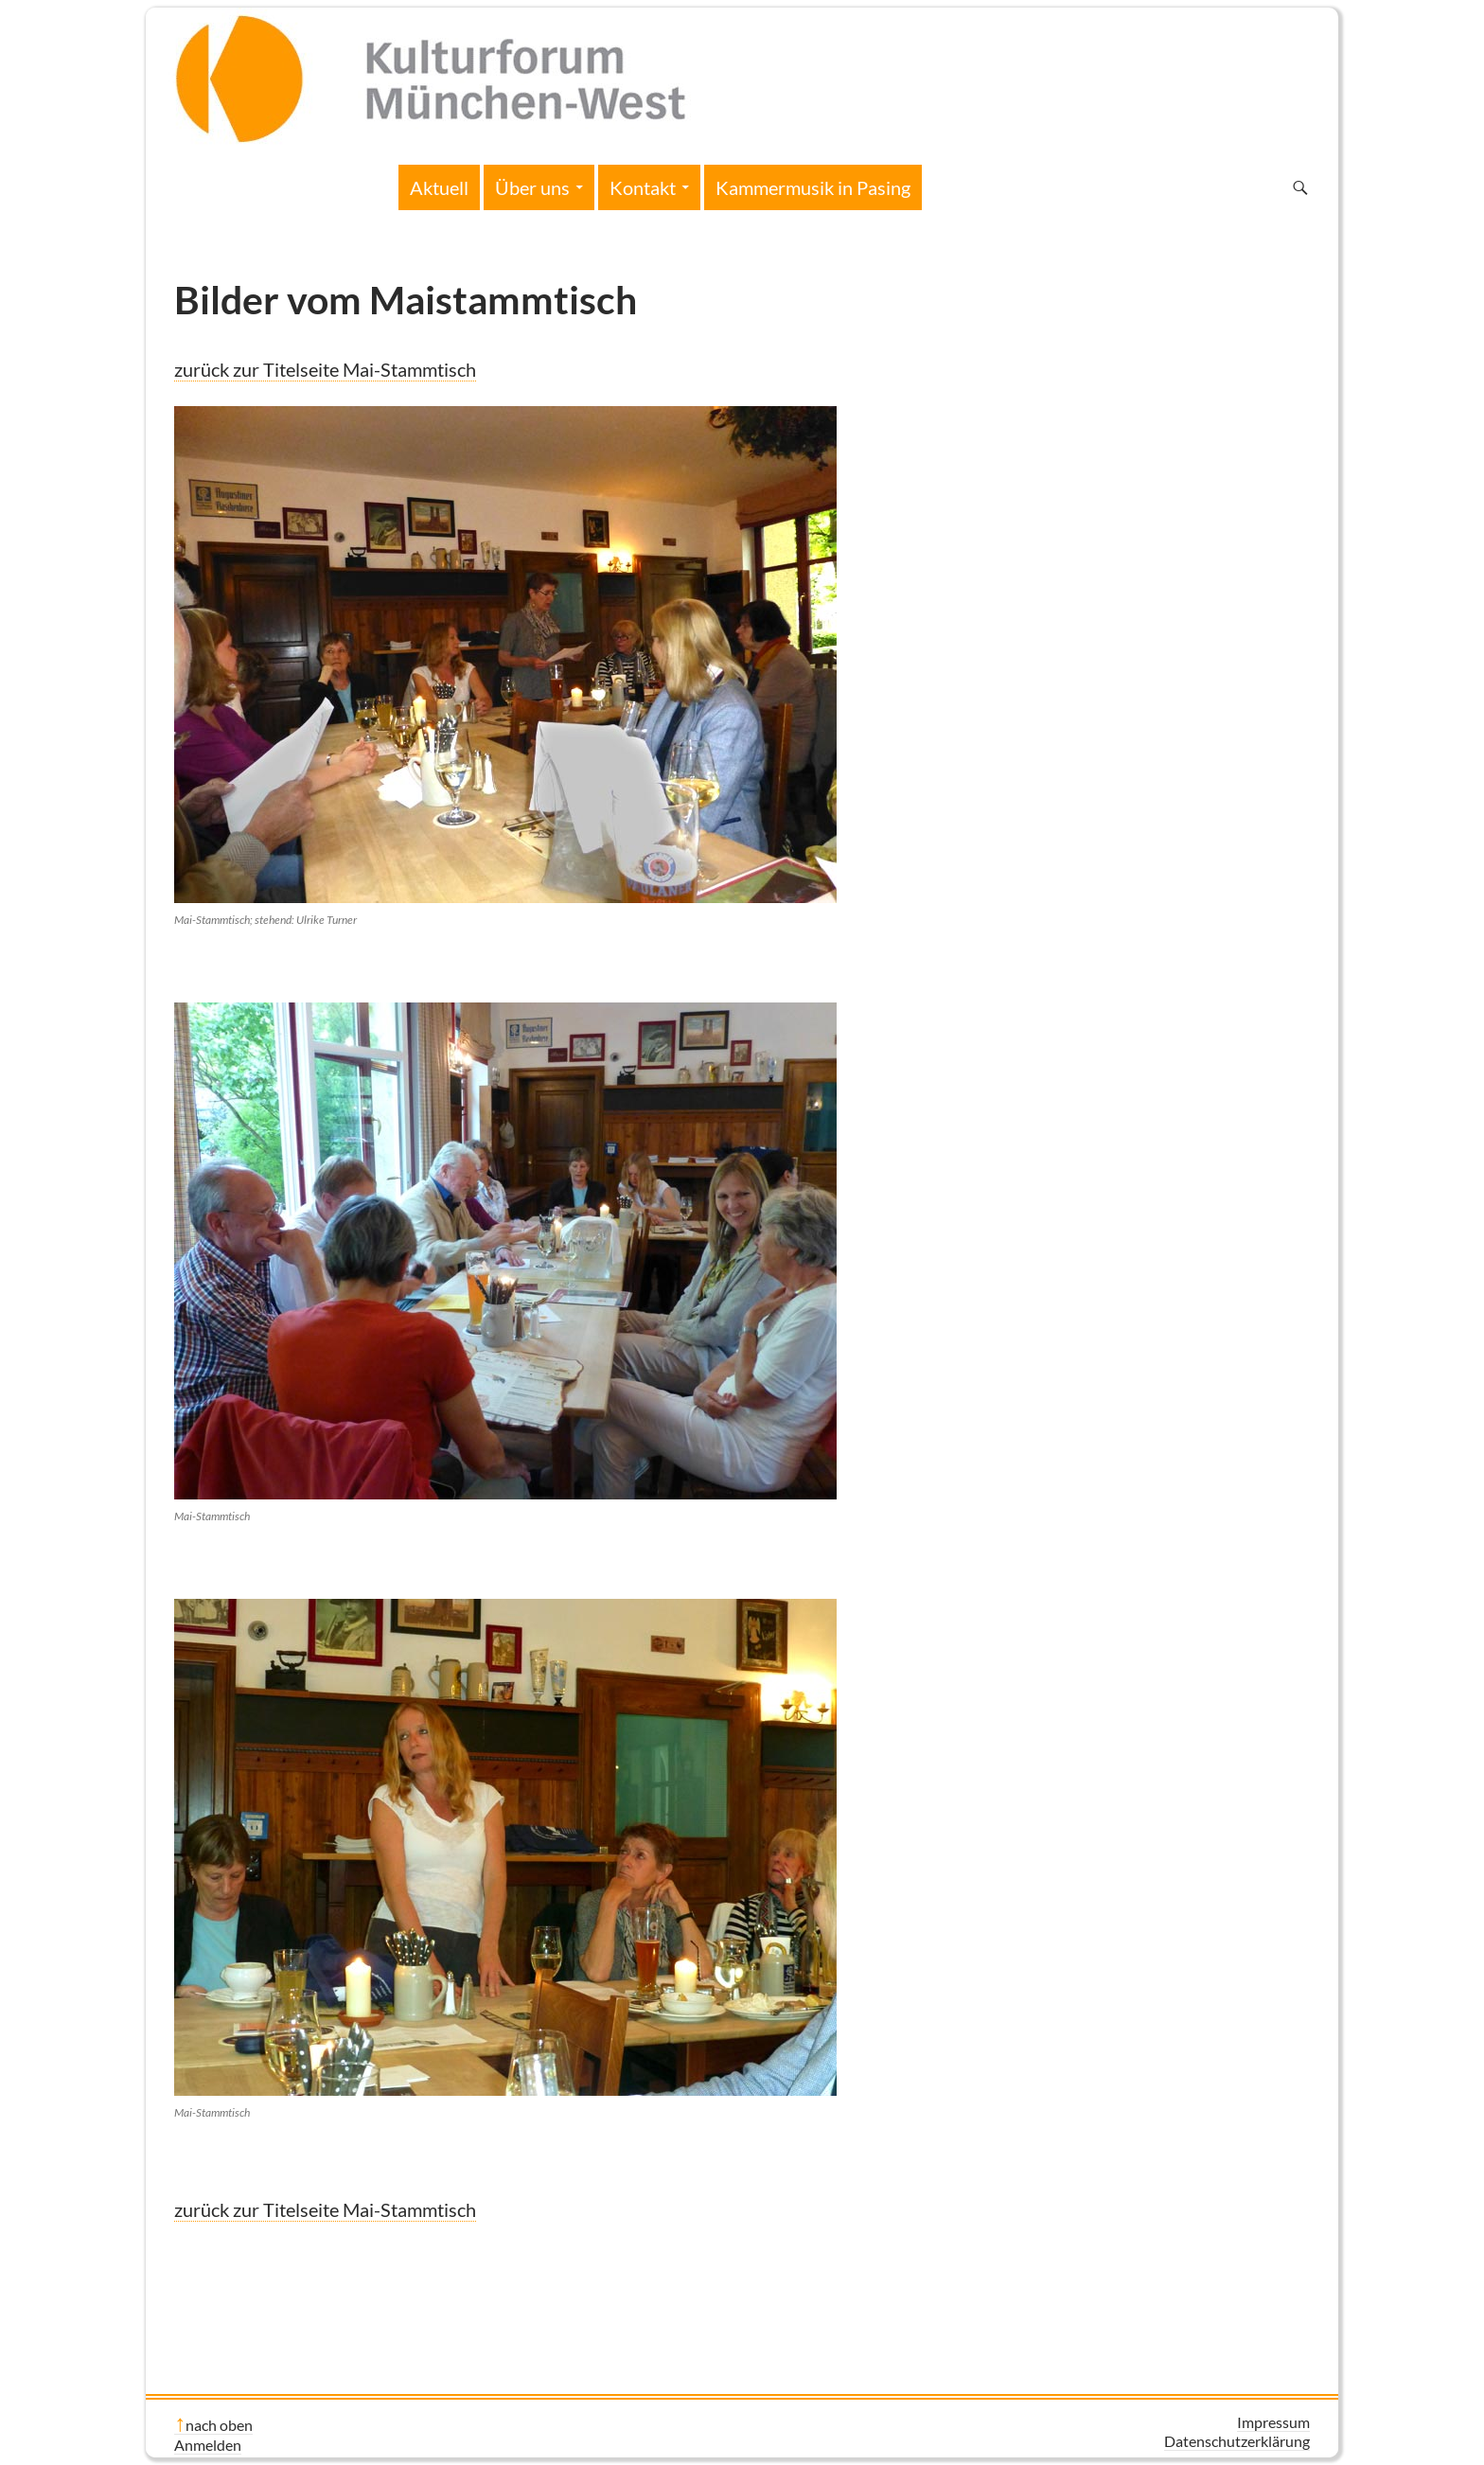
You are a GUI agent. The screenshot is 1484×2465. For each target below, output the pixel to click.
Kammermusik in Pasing (813, 187)
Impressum (1273, 2422)
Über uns (532, 187)
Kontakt (643, 187)
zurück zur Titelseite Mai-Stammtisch (325, 369)
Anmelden (207, 2445)
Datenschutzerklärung (1237, 2441)
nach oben (219, 2425)
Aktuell (439, 187)
